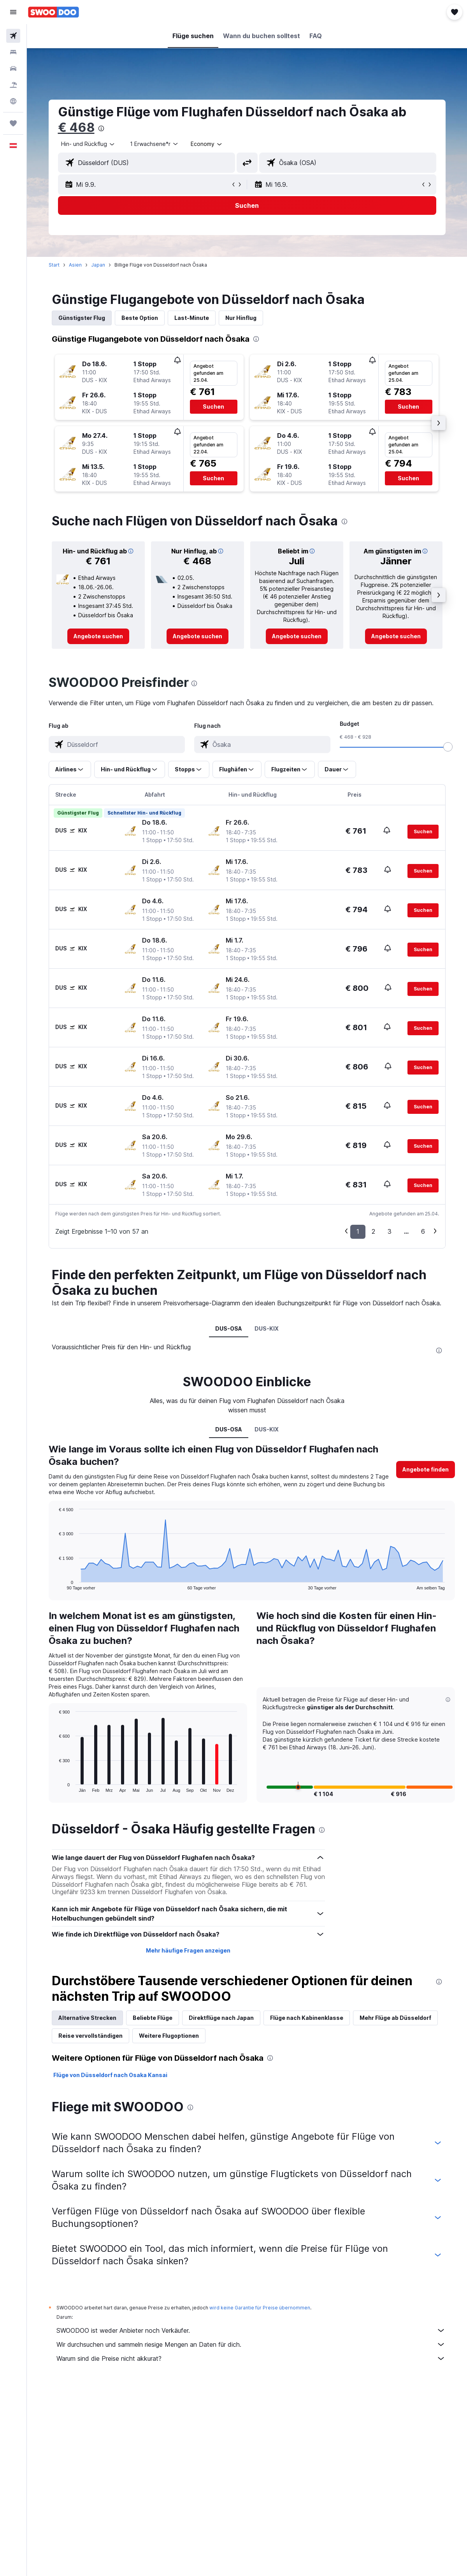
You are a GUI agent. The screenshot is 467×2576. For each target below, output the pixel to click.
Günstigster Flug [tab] (81, 317)
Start (54, 265)
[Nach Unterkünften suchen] (13, 52)
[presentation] (101, 128)
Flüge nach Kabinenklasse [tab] (306, 2017)
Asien (75, 265)
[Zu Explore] (13, 101)
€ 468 (76, 127)
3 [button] (390, 1231)
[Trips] (13, 123)
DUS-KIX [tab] (267, 1328)
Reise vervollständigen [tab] (90, 2035)
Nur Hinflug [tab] (240, 317)
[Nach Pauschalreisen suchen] (13, 85)
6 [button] (423, 1231)
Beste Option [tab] (139, 317)
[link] (98, 636)
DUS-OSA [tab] (228, 1328)
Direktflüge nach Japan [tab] (221, 2017)
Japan (98, 265)
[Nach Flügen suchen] (13, 36)
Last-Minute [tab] (191, 317)
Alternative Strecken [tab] (87, 2017)
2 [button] (373, 1231)
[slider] (448, 747)
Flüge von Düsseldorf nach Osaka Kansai (110, 2075)
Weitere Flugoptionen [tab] (169, 2035)
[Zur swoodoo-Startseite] (53, 12)
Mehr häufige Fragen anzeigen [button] (188, 1950)
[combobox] (207, 144)
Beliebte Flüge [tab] (152, 2017)
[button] (13, 12)
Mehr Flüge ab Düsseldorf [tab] (395, 2017)
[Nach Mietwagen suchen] (13, 68)
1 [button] (357, 1231)
